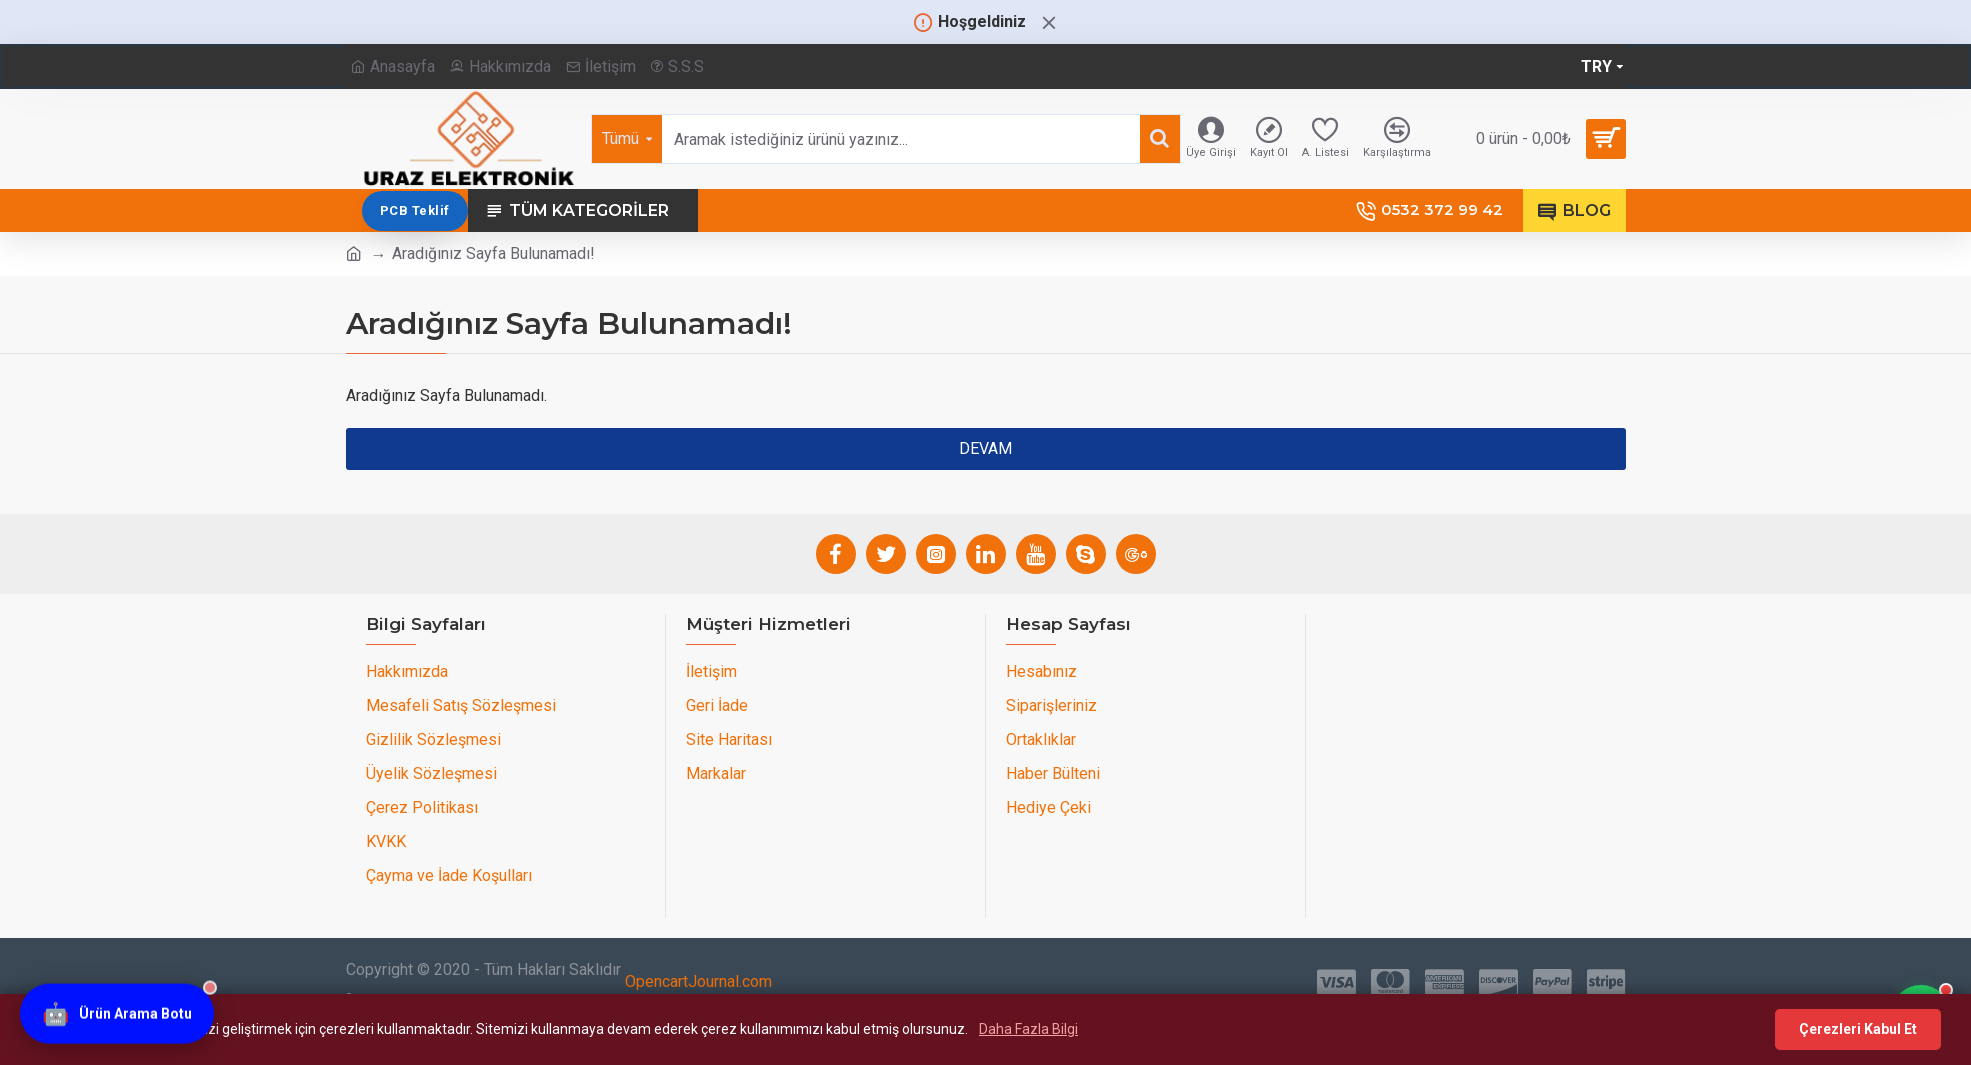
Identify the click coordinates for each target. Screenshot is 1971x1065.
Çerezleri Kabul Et (1858, 1029)
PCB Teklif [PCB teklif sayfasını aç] (1287, 210)
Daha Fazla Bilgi (1028, 1029)
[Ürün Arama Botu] (117, 1011)
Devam (985, 448)
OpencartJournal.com (698, 981)
